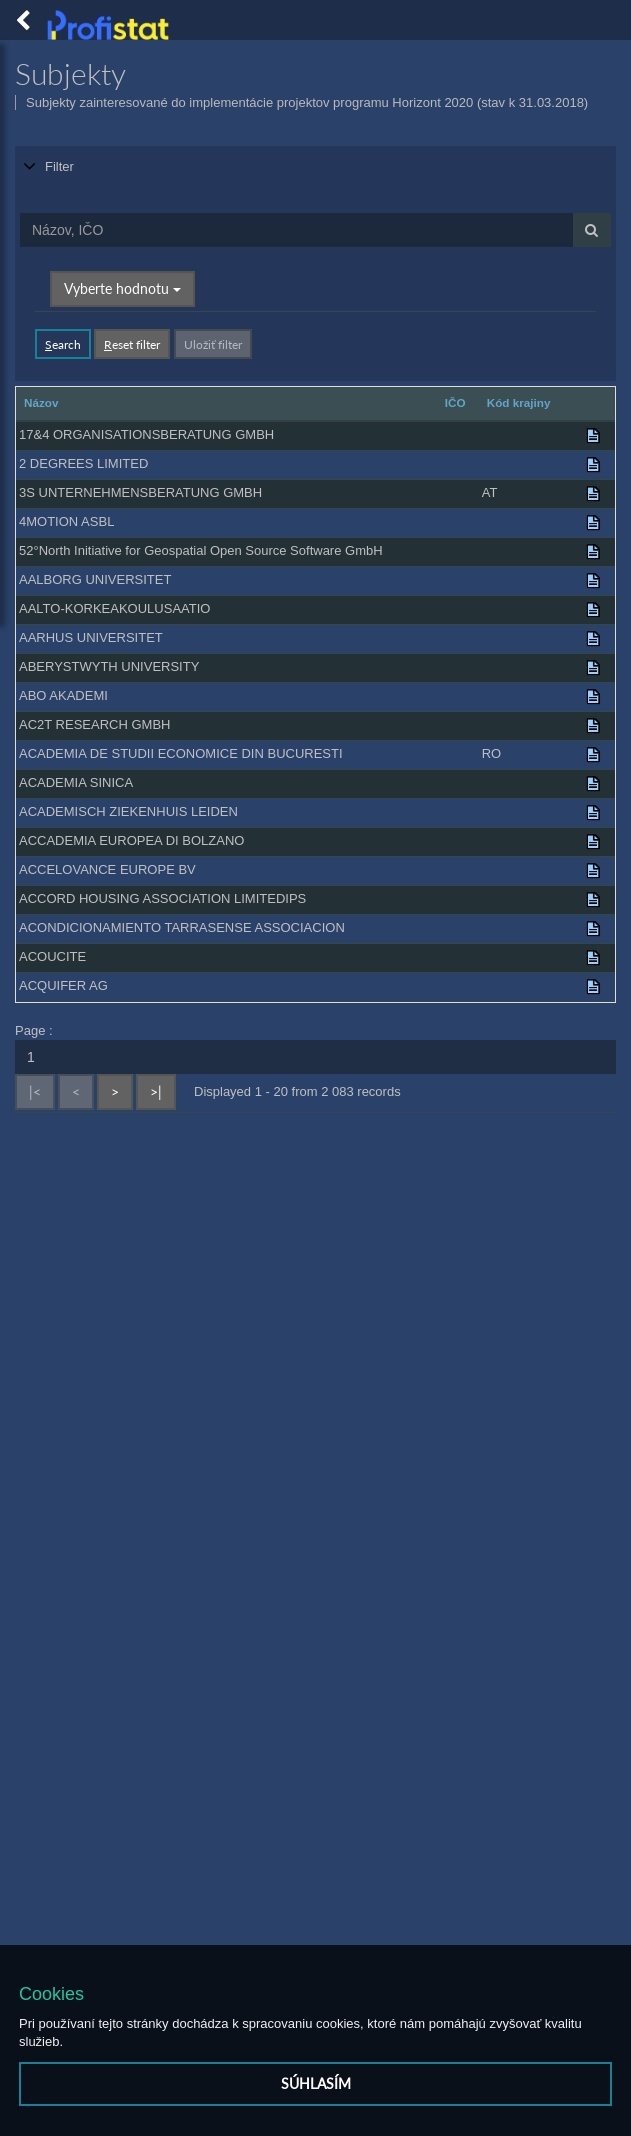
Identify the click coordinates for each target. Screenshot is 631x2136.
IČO (455, 400)
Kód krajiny (519, 400)
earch (63, 342)
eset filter (132, 342)
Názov (41, 400)
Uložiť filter (213, 342)
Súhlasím (316, 2083)
